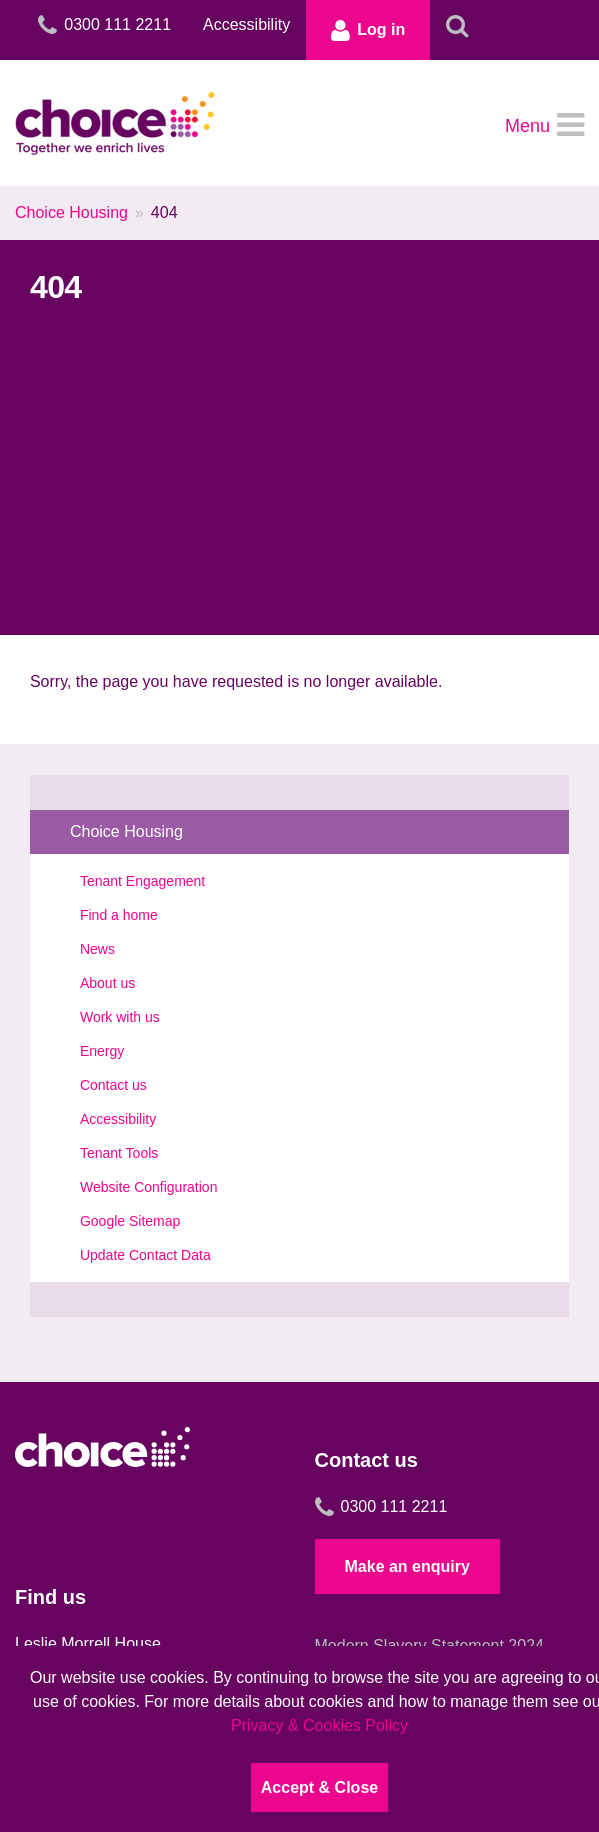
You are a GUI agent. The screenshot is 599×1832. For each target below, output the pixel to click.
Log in (368, 30)
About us (107, 983)
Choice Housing (71, 212)
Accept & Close (319, 1787)
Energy (102, 1051)
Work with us (120, 1017)
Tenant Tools (119, 1153)
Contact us (113, 1085)
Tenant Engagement (142, 881)
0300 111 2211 (381, 1507)
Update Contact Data (145, 1255)
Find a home (119, 915)
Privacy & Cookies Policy (319, 1725)
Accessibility (246, 24)
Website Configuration (148, 1187)
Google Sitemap (130, 1221)
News (97, 949)
